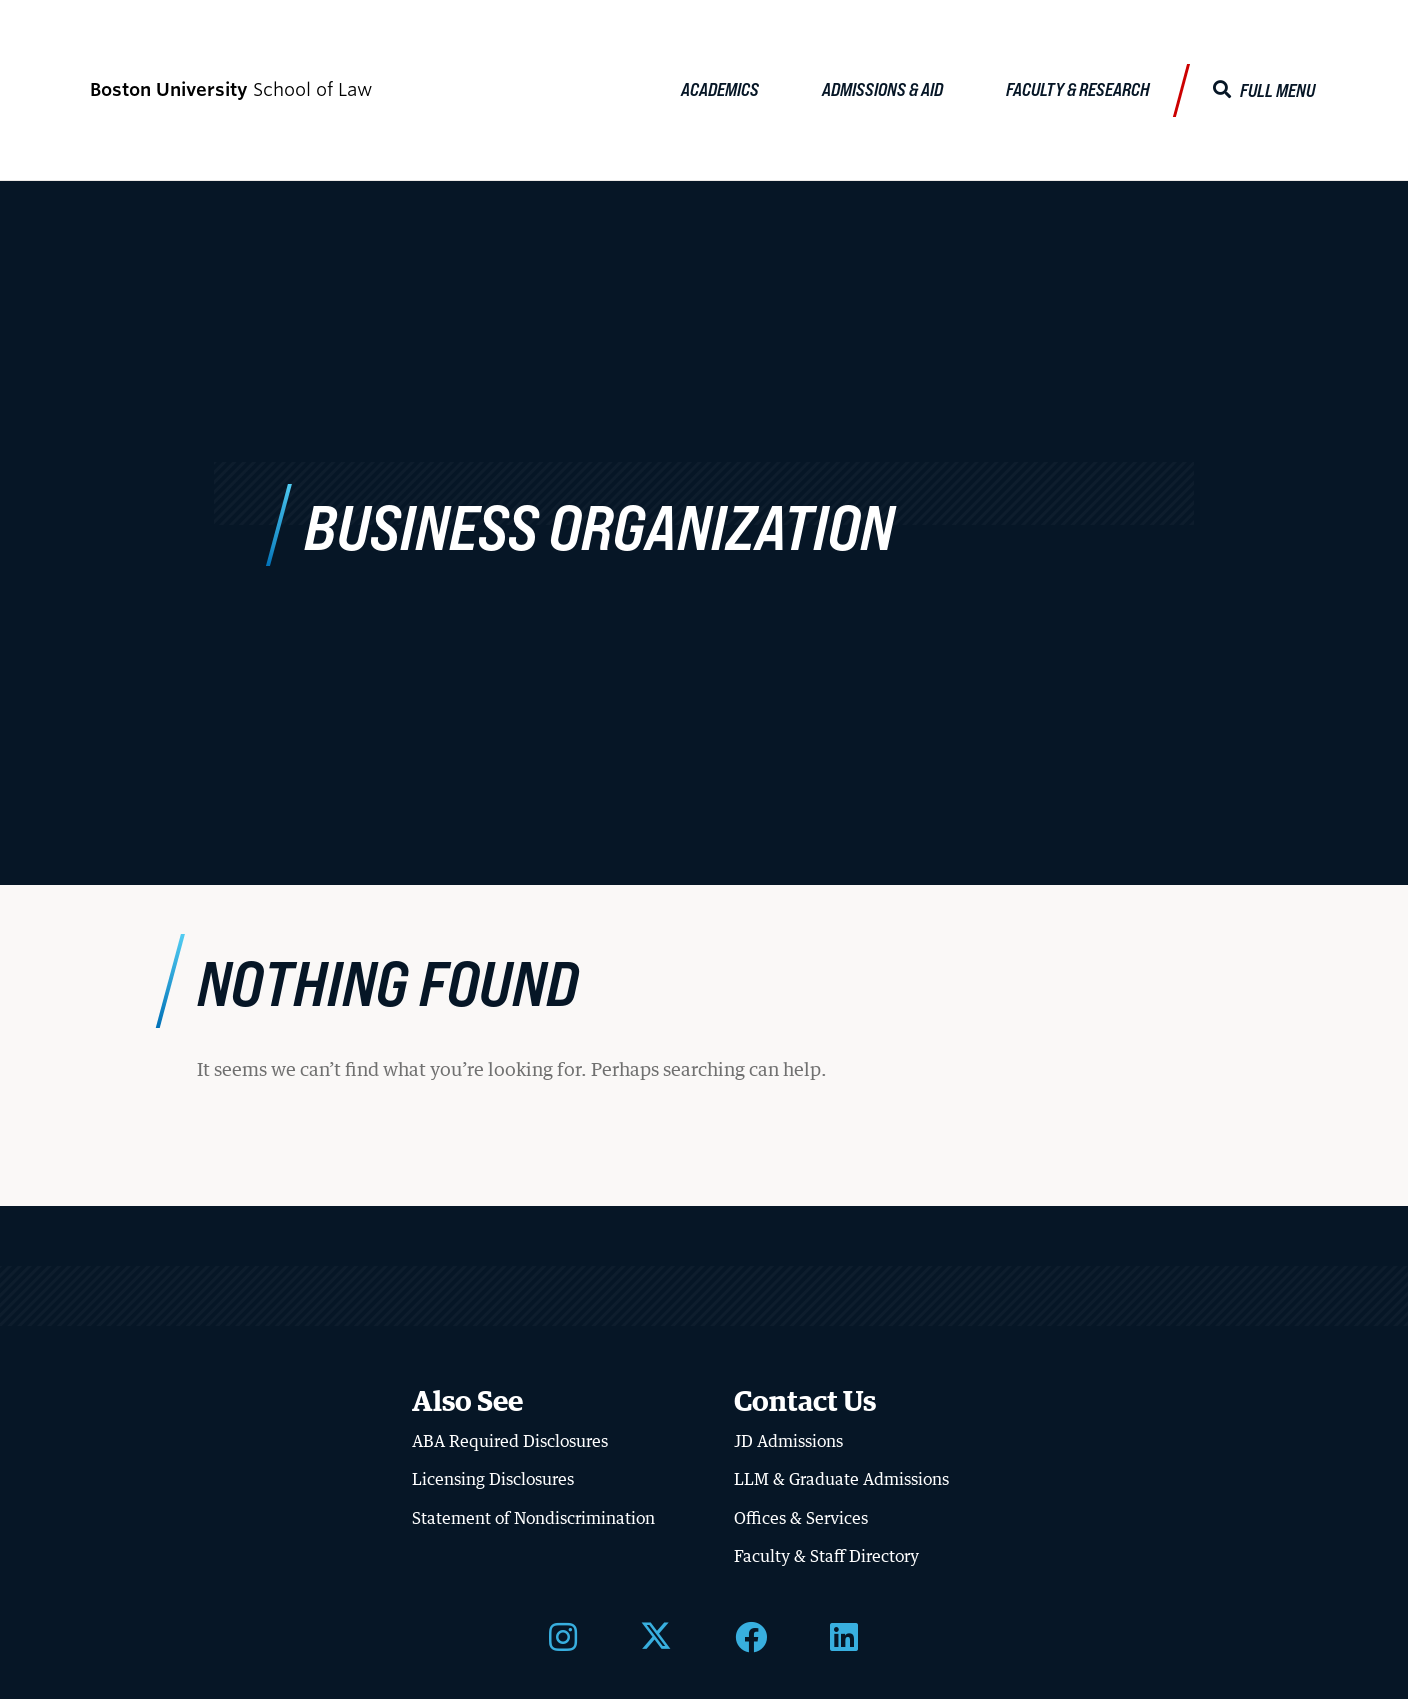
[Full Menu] (1264, 90)
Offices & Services (801, 1518)
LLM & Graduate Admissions (841, 1479)
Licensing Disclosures (493, 1479)
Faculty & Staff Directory (826, 1556)
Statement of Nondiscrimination (533, 1518)
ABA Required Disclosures (510, 1441)
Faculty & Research (1078, 89)
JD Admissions (788, 1441)
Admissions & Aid (882, 89)
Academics (720, 89)
